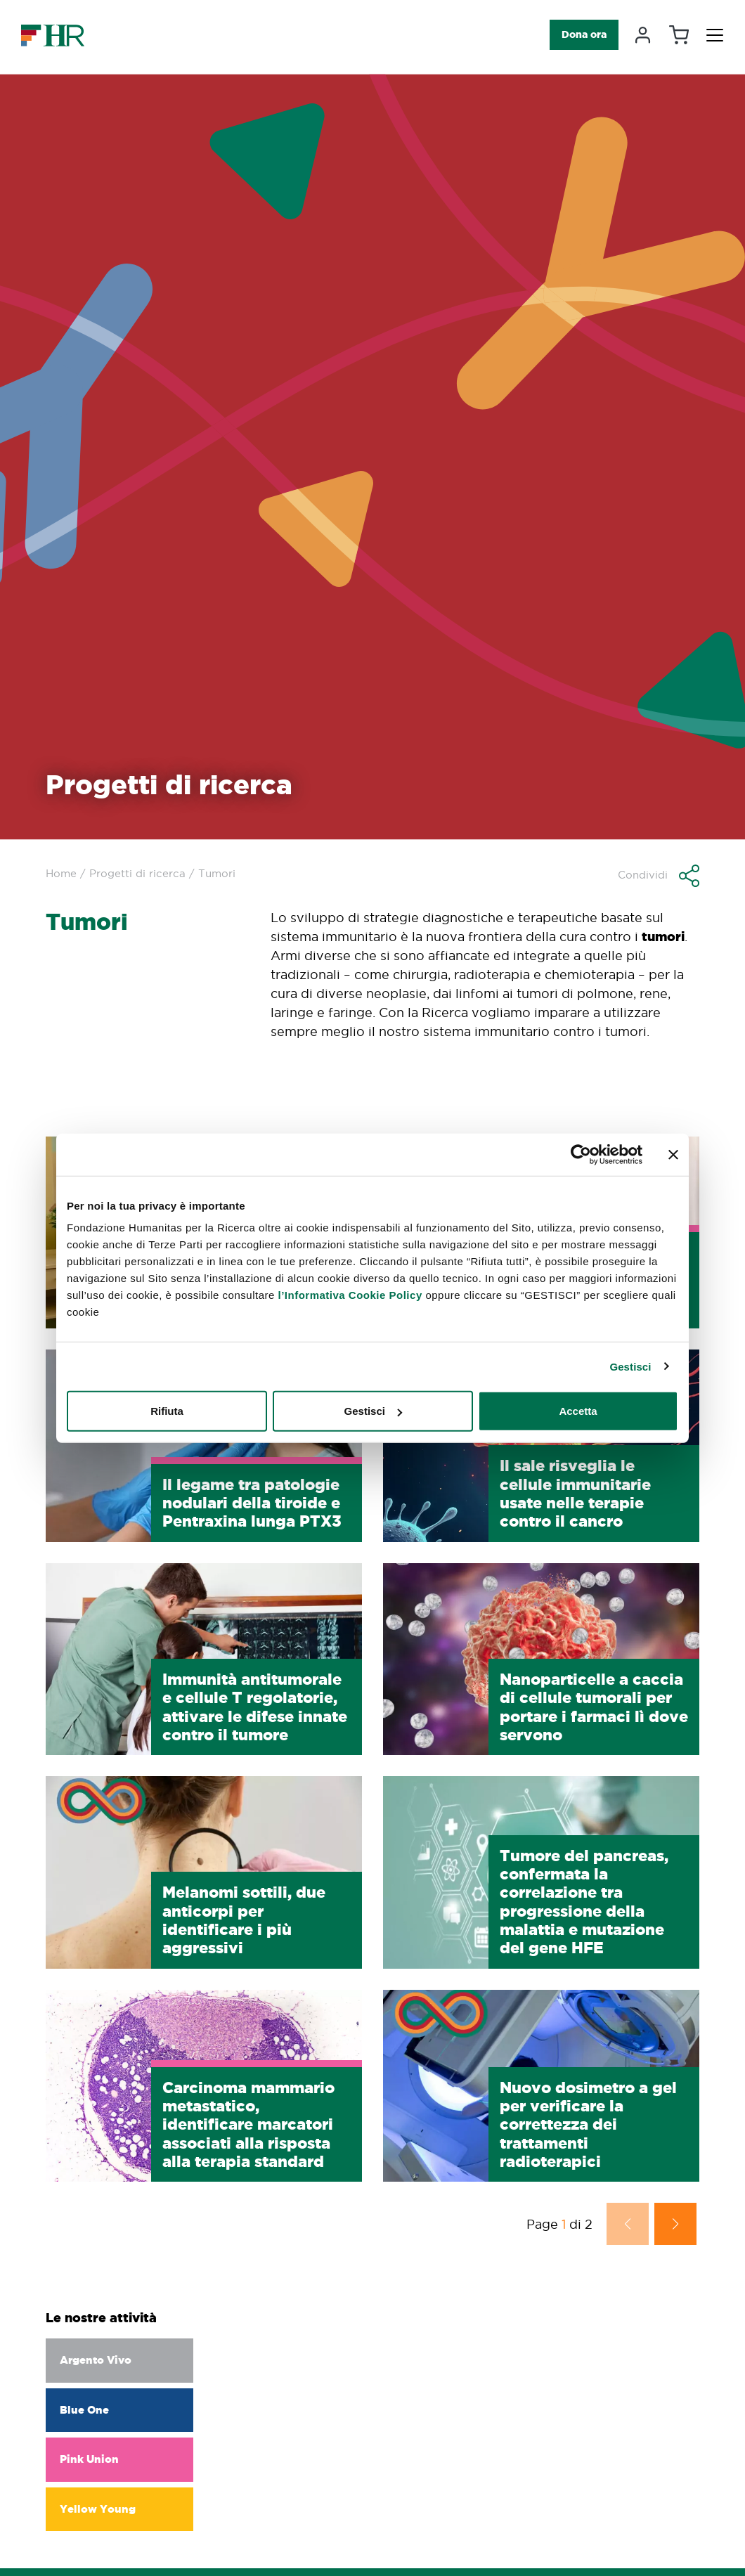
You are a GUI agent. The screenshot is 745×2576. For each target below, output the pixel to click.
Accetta (578, 1411)
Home (61, 873)
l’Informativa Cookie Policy (350, 1295)
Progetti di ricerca (137, 873)
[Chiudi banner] (673, 1154)
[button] (658, 876)
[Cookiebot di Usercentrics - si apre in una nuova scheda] (580, 1154)
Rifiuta (166, 1411)
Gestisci (630, 1366)
